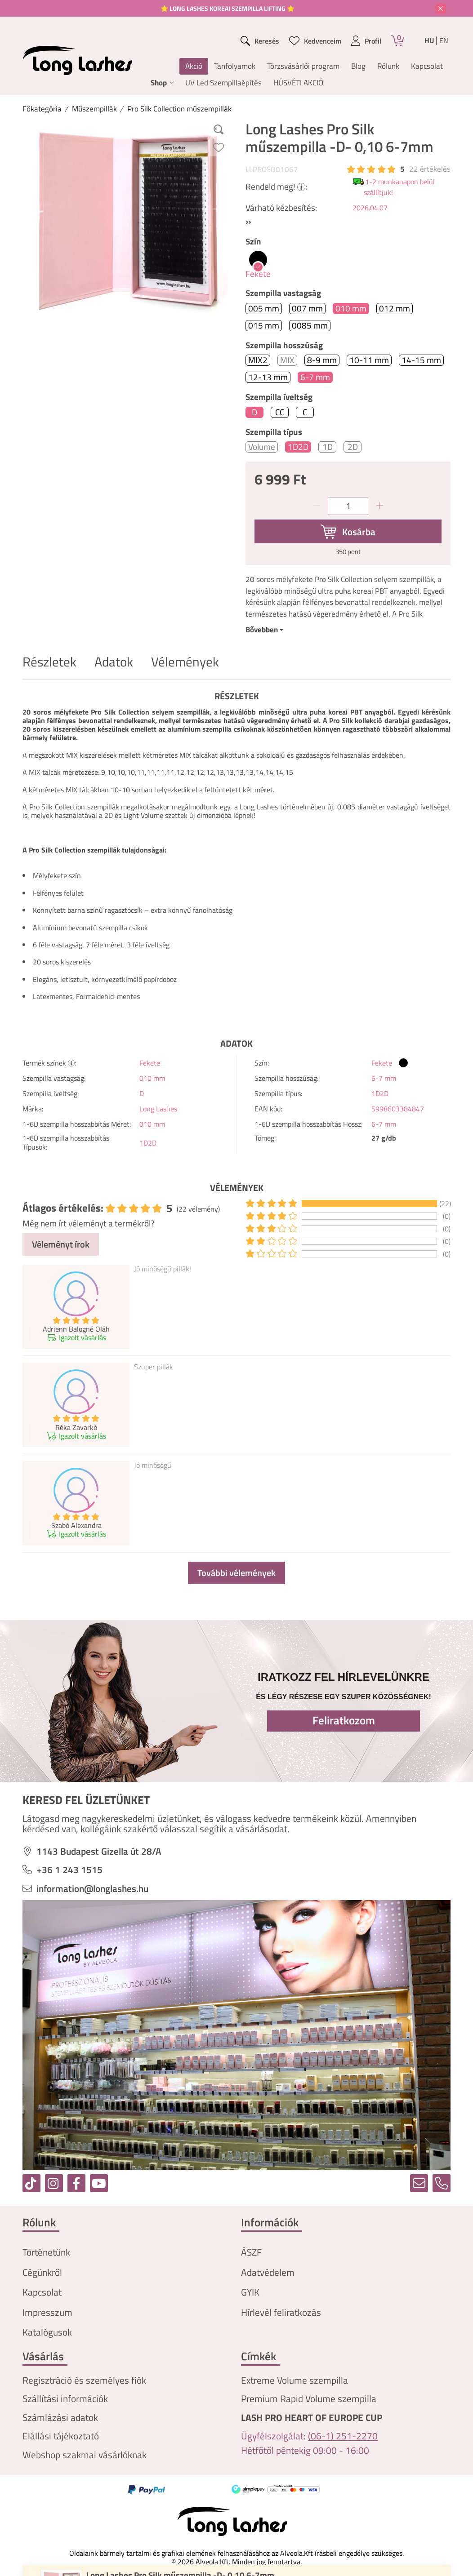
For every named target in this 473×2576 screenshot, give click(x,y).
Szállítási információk (65, 2399)
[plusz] (379, 506)
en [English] (443, 40)
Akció (193, 66)
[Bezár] (440, 8)
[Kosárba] (348, 532)
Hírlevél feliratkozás (281, 2312)
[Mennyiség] (348, 506)
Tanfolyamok (234, 66)
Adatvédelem (268, 2272)
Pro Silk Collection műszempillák (179, 108)
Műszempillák (94, 108)
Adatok (113, 662)
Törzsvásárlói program (303, 66)
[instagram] (54, 2183)
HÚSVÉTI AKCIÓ (298, 83)
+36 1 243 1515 (69, 1870)
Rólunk (388, 66)
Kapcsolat (427, 66)
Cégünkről (42, 2272)
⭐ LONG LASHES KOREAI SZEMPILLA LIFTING (224, 8)
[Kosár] (397, 40)
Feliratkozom (343, 1720)
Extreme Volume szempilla (294, 2380)
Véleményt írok (60, 1244)
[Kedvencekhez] (219, 147)
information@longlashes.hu (92, 1889)
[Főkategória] (42, 108)
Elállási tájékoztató (60, 2436)
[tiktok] (31, 2183)
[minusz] (316, 506)
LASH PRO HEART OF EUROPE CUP (311, 2418)
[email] (419, 2183)
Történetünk (46, 2252)
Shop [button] (159, 83)
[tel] (442, 2183)
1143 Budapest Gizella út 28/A (98, 1851)
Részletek (49, 662)
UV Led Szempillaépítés (223, 83)
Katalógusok (47, 2332)
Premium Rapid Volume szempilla (308, 2399)
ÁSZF (251, 2252)
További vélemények (236, 1573)
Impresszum (47, 2312)
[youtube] (99, 2183)
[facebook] (76, 2183)
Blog (358, 66)
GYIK (250, 2292)
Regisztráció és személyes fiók (84, 2380)
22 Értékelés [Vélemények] (430, 169)
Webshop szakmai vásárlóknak (84, 2455)
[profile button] (366, 41)
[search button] (260, 41)
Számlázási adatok (60, 2418)
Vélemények (185, 662)
